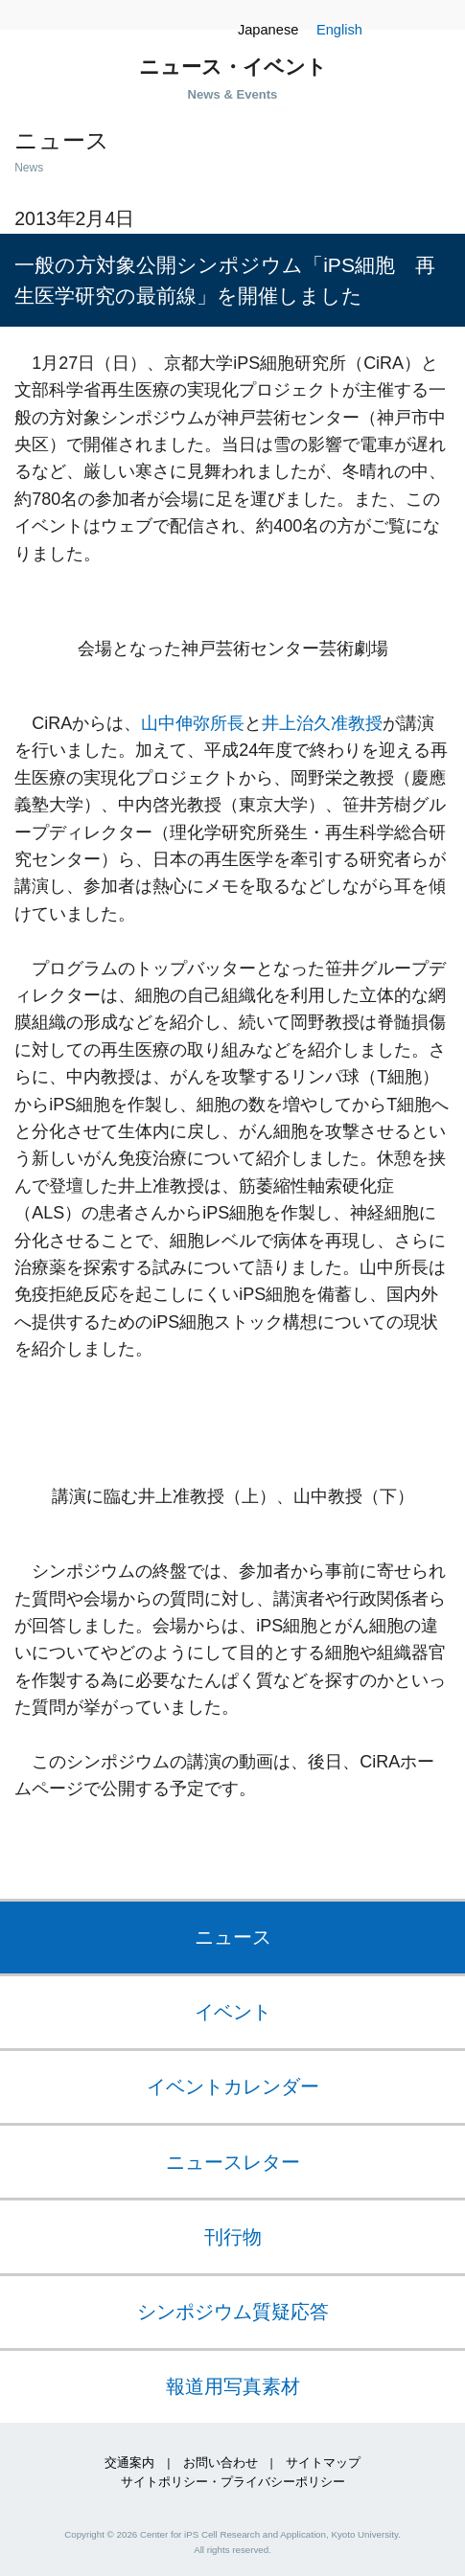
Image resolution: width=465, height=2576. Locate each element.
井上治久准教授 (322, 723)
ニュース (233, 1937)
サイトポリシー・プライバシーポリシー (233, 2482)
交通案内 (129, 2463)
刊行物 (233, 2236)
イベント (233, 2011)
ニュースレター (233, 2162)
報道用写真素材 (233, 2386)
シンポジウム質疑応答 (233, 2311)
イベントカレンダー (233, 2086)
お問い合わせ (220, 2463)
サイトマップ (323, 2463)
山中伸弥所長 (192, 723)
